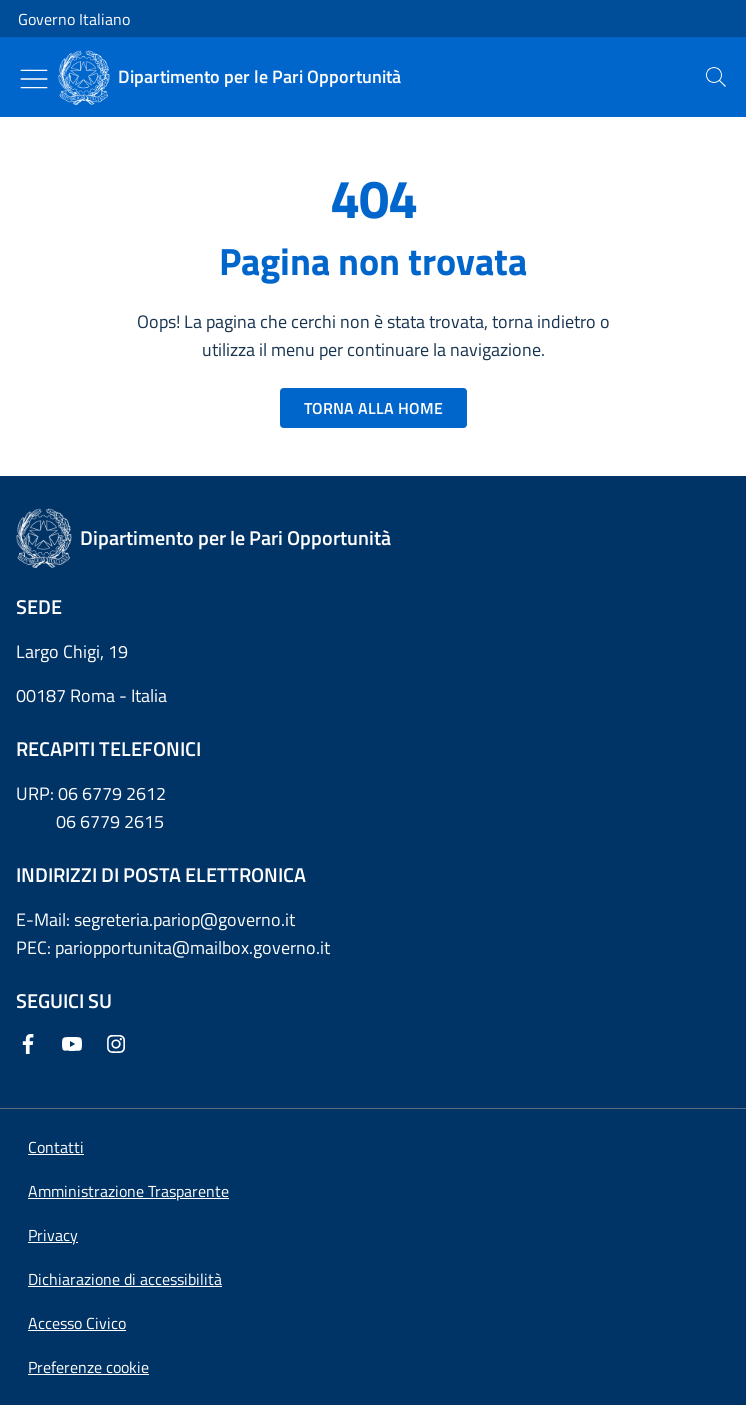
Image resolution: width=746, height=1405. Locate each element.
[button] (88, 1367)
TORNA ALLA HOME (373, 408)
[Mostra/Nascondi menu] (34, 79)
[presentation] (716, 77)
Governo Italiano (74, 19)
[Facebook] (32, 1045)
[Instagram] (120, 1045)
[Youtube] (76, 1045)
